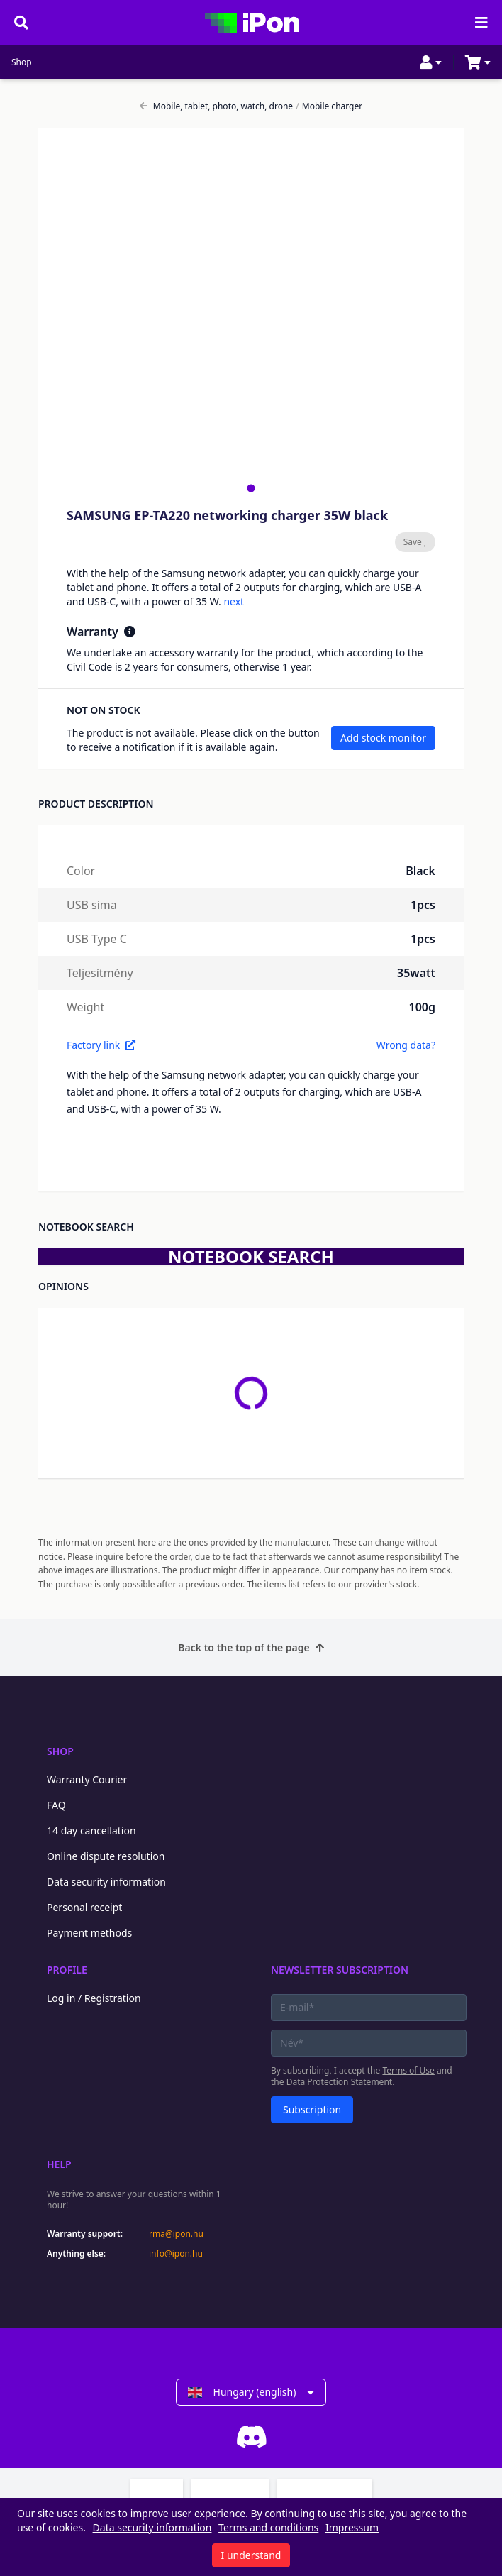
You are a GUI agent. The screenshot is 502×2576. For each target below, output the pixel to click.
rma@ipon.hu (176, 2234)
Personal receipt (84, 1907)
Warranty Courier (87, 1779)
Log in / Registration (94, 1998)
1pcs (423, 905)
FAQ (56, 1805)
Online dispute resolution (105, 1856)
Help (59, 2164)
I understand (251, 2555)
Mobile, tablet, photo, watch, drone (216, 106)
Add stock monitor (383, 737)
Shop (21, 62)
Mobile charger (329, 106)
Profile (67, 1969)
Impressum (352, 2527)
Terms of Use (408, 2070)
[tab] (251, 488)
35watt (416, 973)
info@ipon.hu (176, 2253)
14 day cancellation (91, 1830)
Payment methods (89, 1932)
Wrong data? (405, 1045)
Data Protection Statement (339, 2082)
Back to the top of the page (250, 1647)
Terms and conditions (268, 2527)
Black (420, 871)
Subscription (312, 2109)
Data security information (106, 1881)
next (233, 601)
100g (422, 1007)
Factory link (101, 1045)
